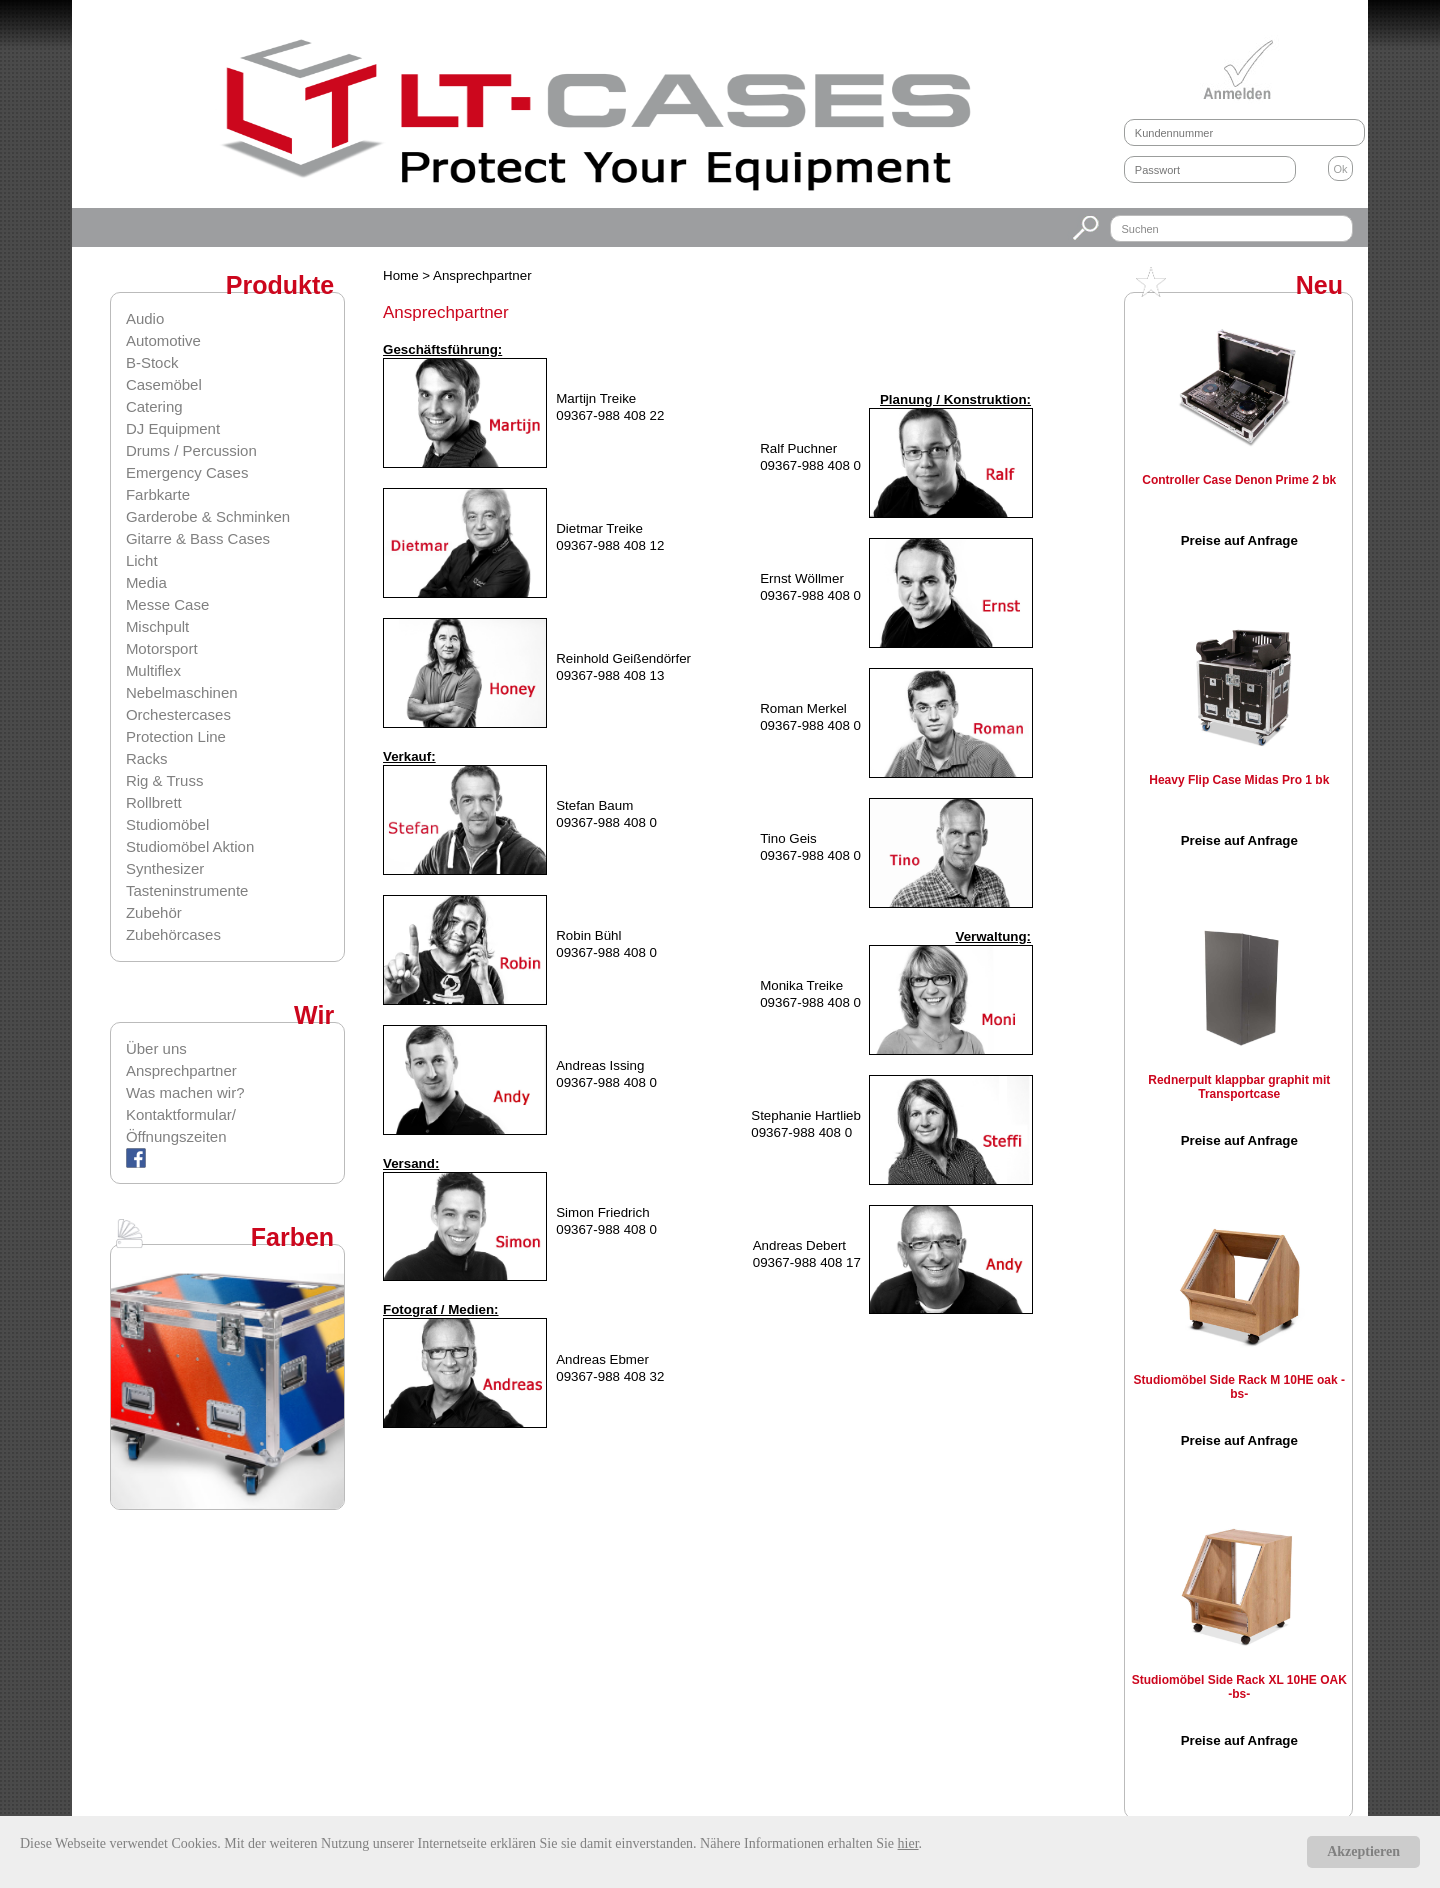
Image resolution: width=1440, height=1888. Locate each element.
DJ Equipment (173, 428)
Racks (147, 758)
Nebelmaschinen (182, 692)
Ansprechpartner (181, 1070)
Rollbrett (154, 802)
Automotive (163, 340)
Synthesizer (165, 868)
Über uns (156, 1048)
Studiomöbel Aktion (190, 846)
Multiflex (153, 670)
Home (402, 275)
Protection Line (176, 736)
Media (146, 582)
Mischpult (157, 626)
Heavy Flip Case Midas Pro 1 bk (1239, 780)
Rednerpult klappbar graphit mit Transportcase (1239, 1087)
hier (908, 1843)
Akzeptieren (1363, 1851)
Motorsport (162, 648)
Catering (154, 406)
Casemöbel (164, 384)
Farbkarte (158, 494)
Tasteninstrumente (187, 890)
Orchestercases (178, 714)
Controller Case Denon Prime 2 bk (1239, 480)
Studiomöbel (167, 824)
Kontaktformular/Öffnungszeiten (181, 1125)
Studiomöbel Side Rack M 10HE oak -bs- (1239, 1387)
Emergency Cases (187, 472)
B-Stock (152, 362)
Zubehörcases (173, 934)
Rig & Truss (165, 780)
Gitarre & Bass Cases (198, 538)
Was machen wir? (185, 1092)
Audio (145, 318)
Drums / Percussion (191, 450)
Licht (142, 560)
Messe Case (167, 604)
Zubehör (154, 912)
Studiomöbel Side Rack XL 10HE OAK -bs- (1239, 1687)
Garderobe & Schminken (208, 516)
